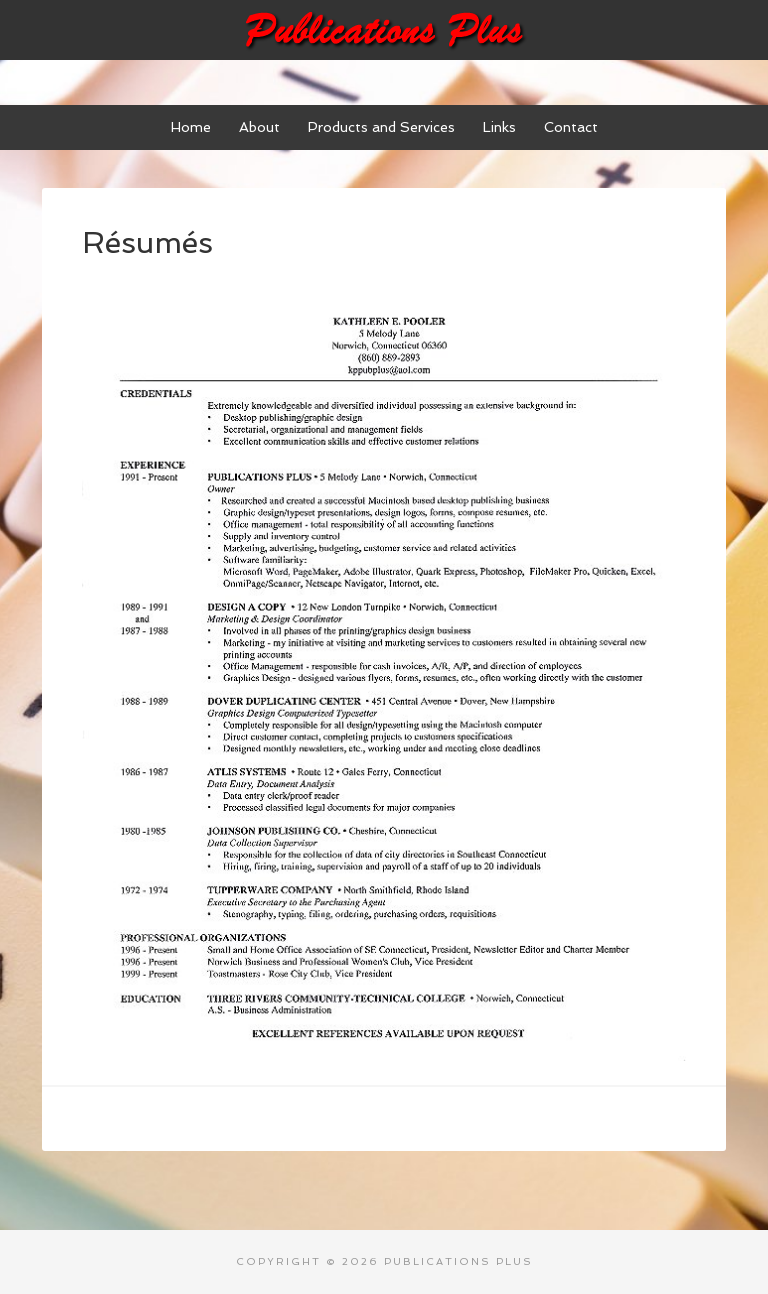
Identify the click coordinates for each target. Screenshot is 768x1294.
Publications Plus (384, 30)
